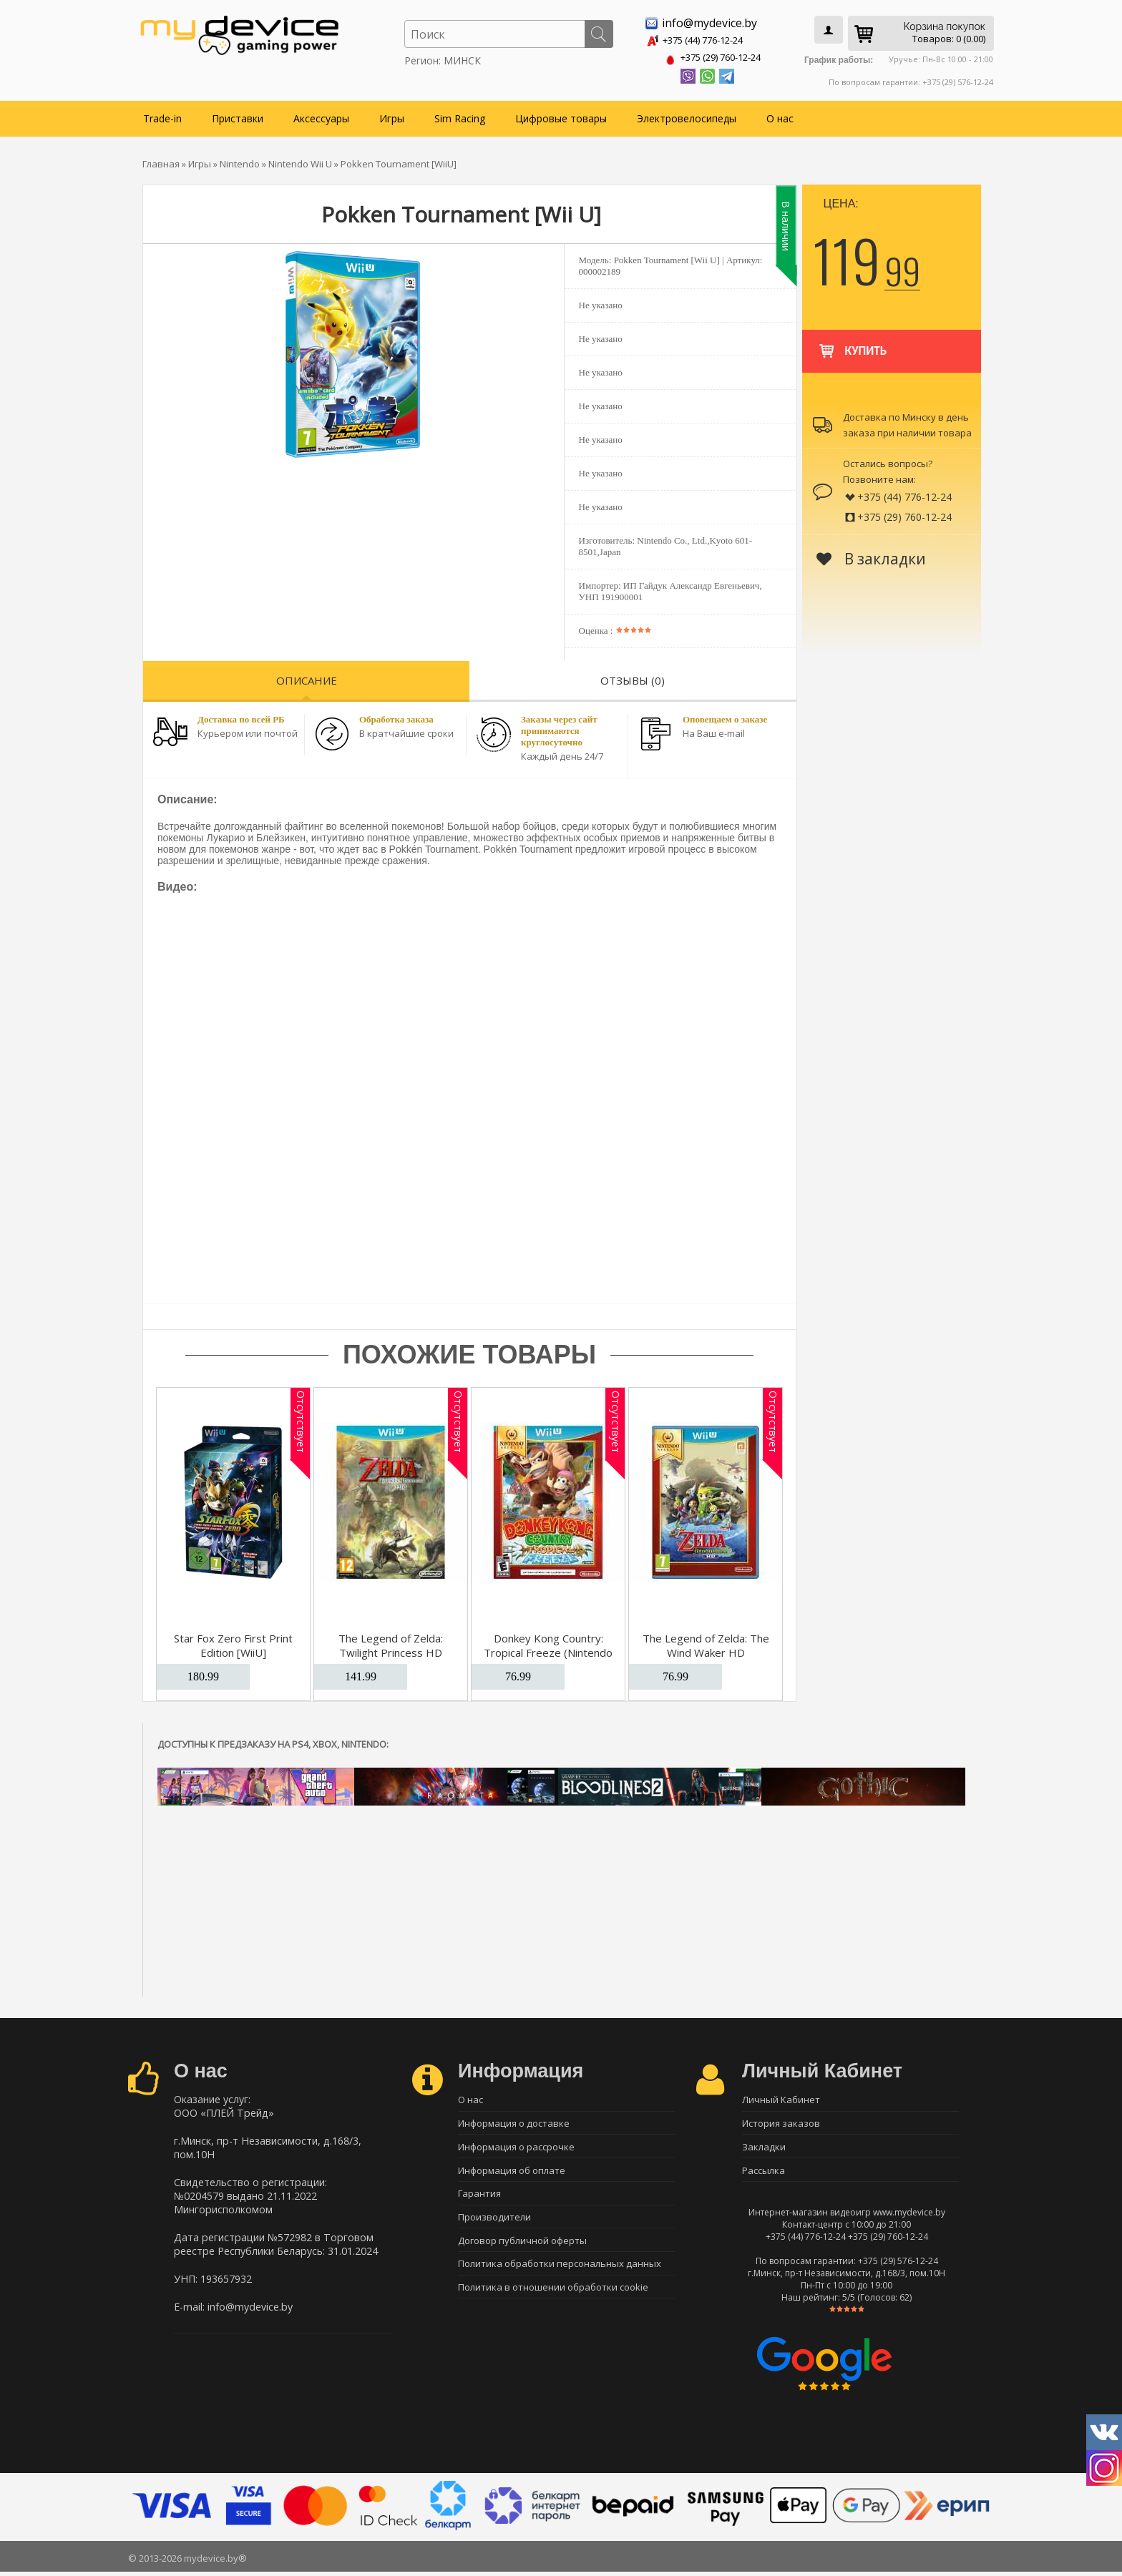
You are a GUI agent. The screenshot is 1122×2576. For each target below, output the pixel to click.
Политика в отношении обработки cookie (553, 2297)
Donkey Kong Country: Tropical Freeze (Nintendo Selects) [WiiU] (548, 1649)
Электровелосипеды (686, 115)
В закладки (871, 556)
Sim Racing (459, 115)
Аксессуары (321, 115)
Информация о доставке (514, 2122)
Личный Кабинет (781, 2097)
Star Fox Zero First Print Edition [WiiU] (233, 1642)
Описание (306, 677)
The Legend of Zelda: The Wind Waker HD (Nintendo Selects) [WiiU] (706, 1649)
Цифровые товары (561, 115)
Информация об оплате (511, 2172)
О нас (780, 115)
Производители (494, 2222)
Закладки (764, 2147)
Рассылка (763, 2172)
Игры (391, 115)
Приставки (237, 115)
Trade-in (162, 115)
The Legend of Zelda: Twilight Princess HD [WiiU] (390, 1649)
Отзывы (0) (632, 677)
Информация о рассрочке (516, 2147)
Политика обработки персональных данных (559, 2272)
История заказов (781, 2122)
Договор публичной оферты (522, 2247)
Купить (851, 341)
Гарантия (479, 2197)
